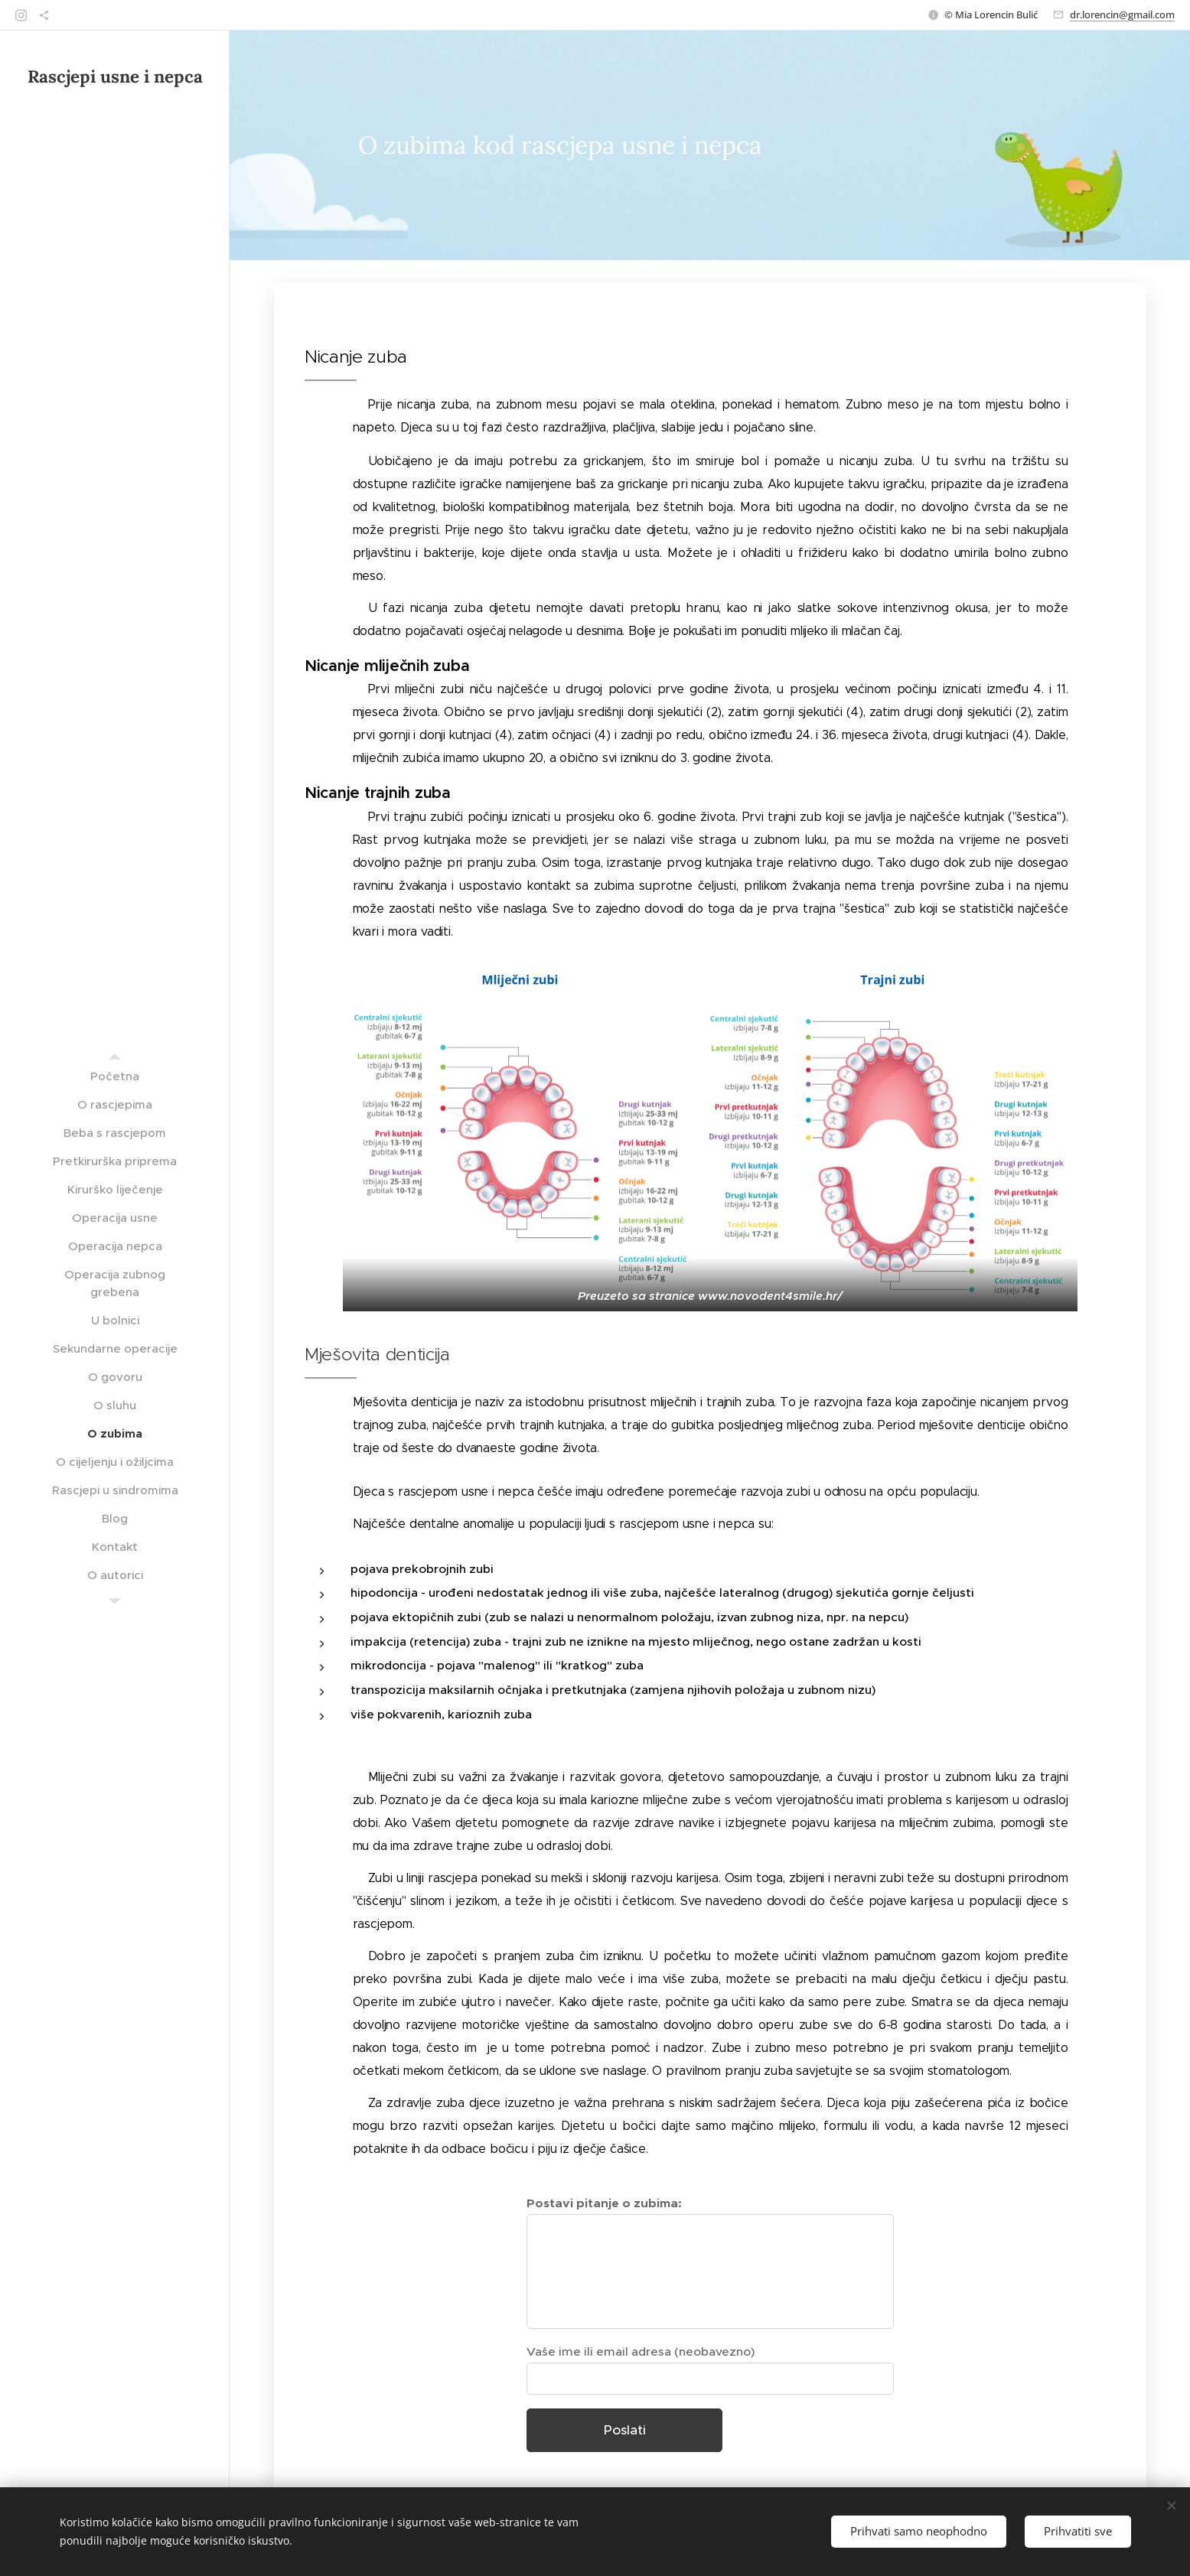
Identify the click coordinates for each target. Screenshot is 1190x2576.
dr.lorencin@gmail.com (1122, 14)
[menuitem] (115, 1076)
